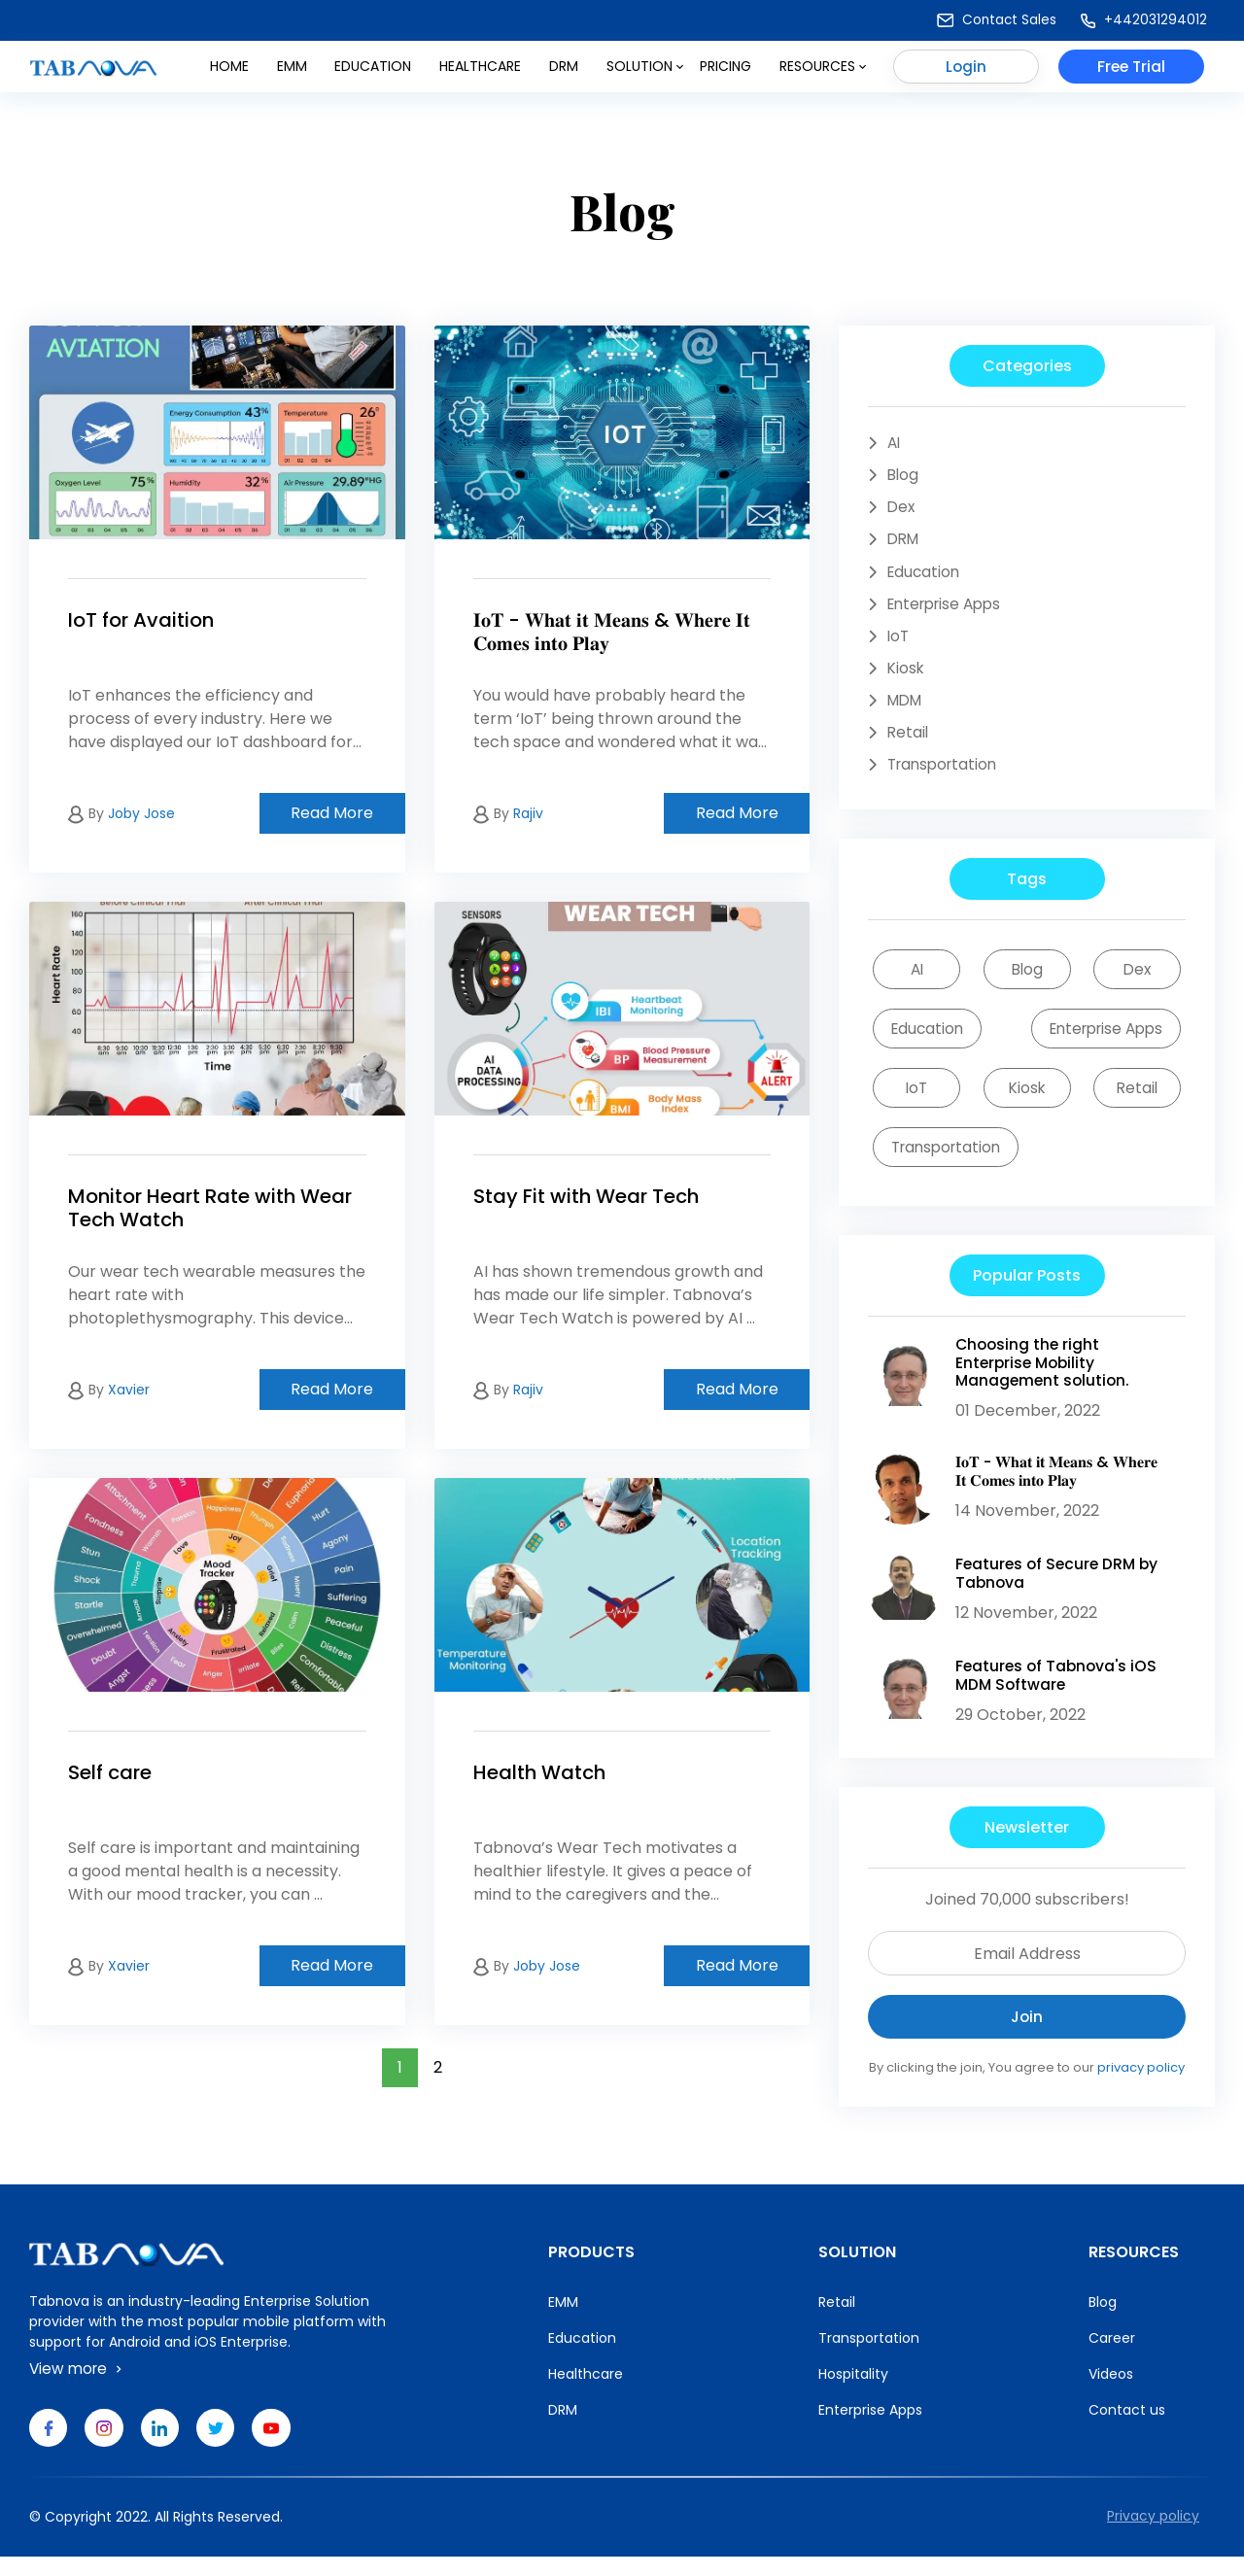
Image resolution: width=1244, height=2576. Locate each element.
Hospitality (853, 2391)
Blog (903, 475)
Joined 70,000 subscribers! (1027, 1917)
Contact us (1126, 2427)
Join (1027, 2034)
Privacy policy (1153, 2536)
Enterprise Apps (949, 608)
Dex (901, 509)
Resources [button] (822, 71)
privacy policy (1141, 2086)
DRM (563, 71)
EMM (563, 2319)
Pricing (725, 71)
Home (229, 71)
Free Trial (1131, 71)
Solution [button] (644, 71)
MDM (906, 707)
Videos (1110, 2391)
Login (966, 71)
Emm (292, 71)
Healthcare (480, 71)
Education (372, 71)
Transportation (945, 773)
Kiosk (906, 674)
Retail (908, 740)
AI (894, 442)
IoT (899, 641)
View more (79, 2386)
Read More (332, 813)
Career (1111, 2355)
